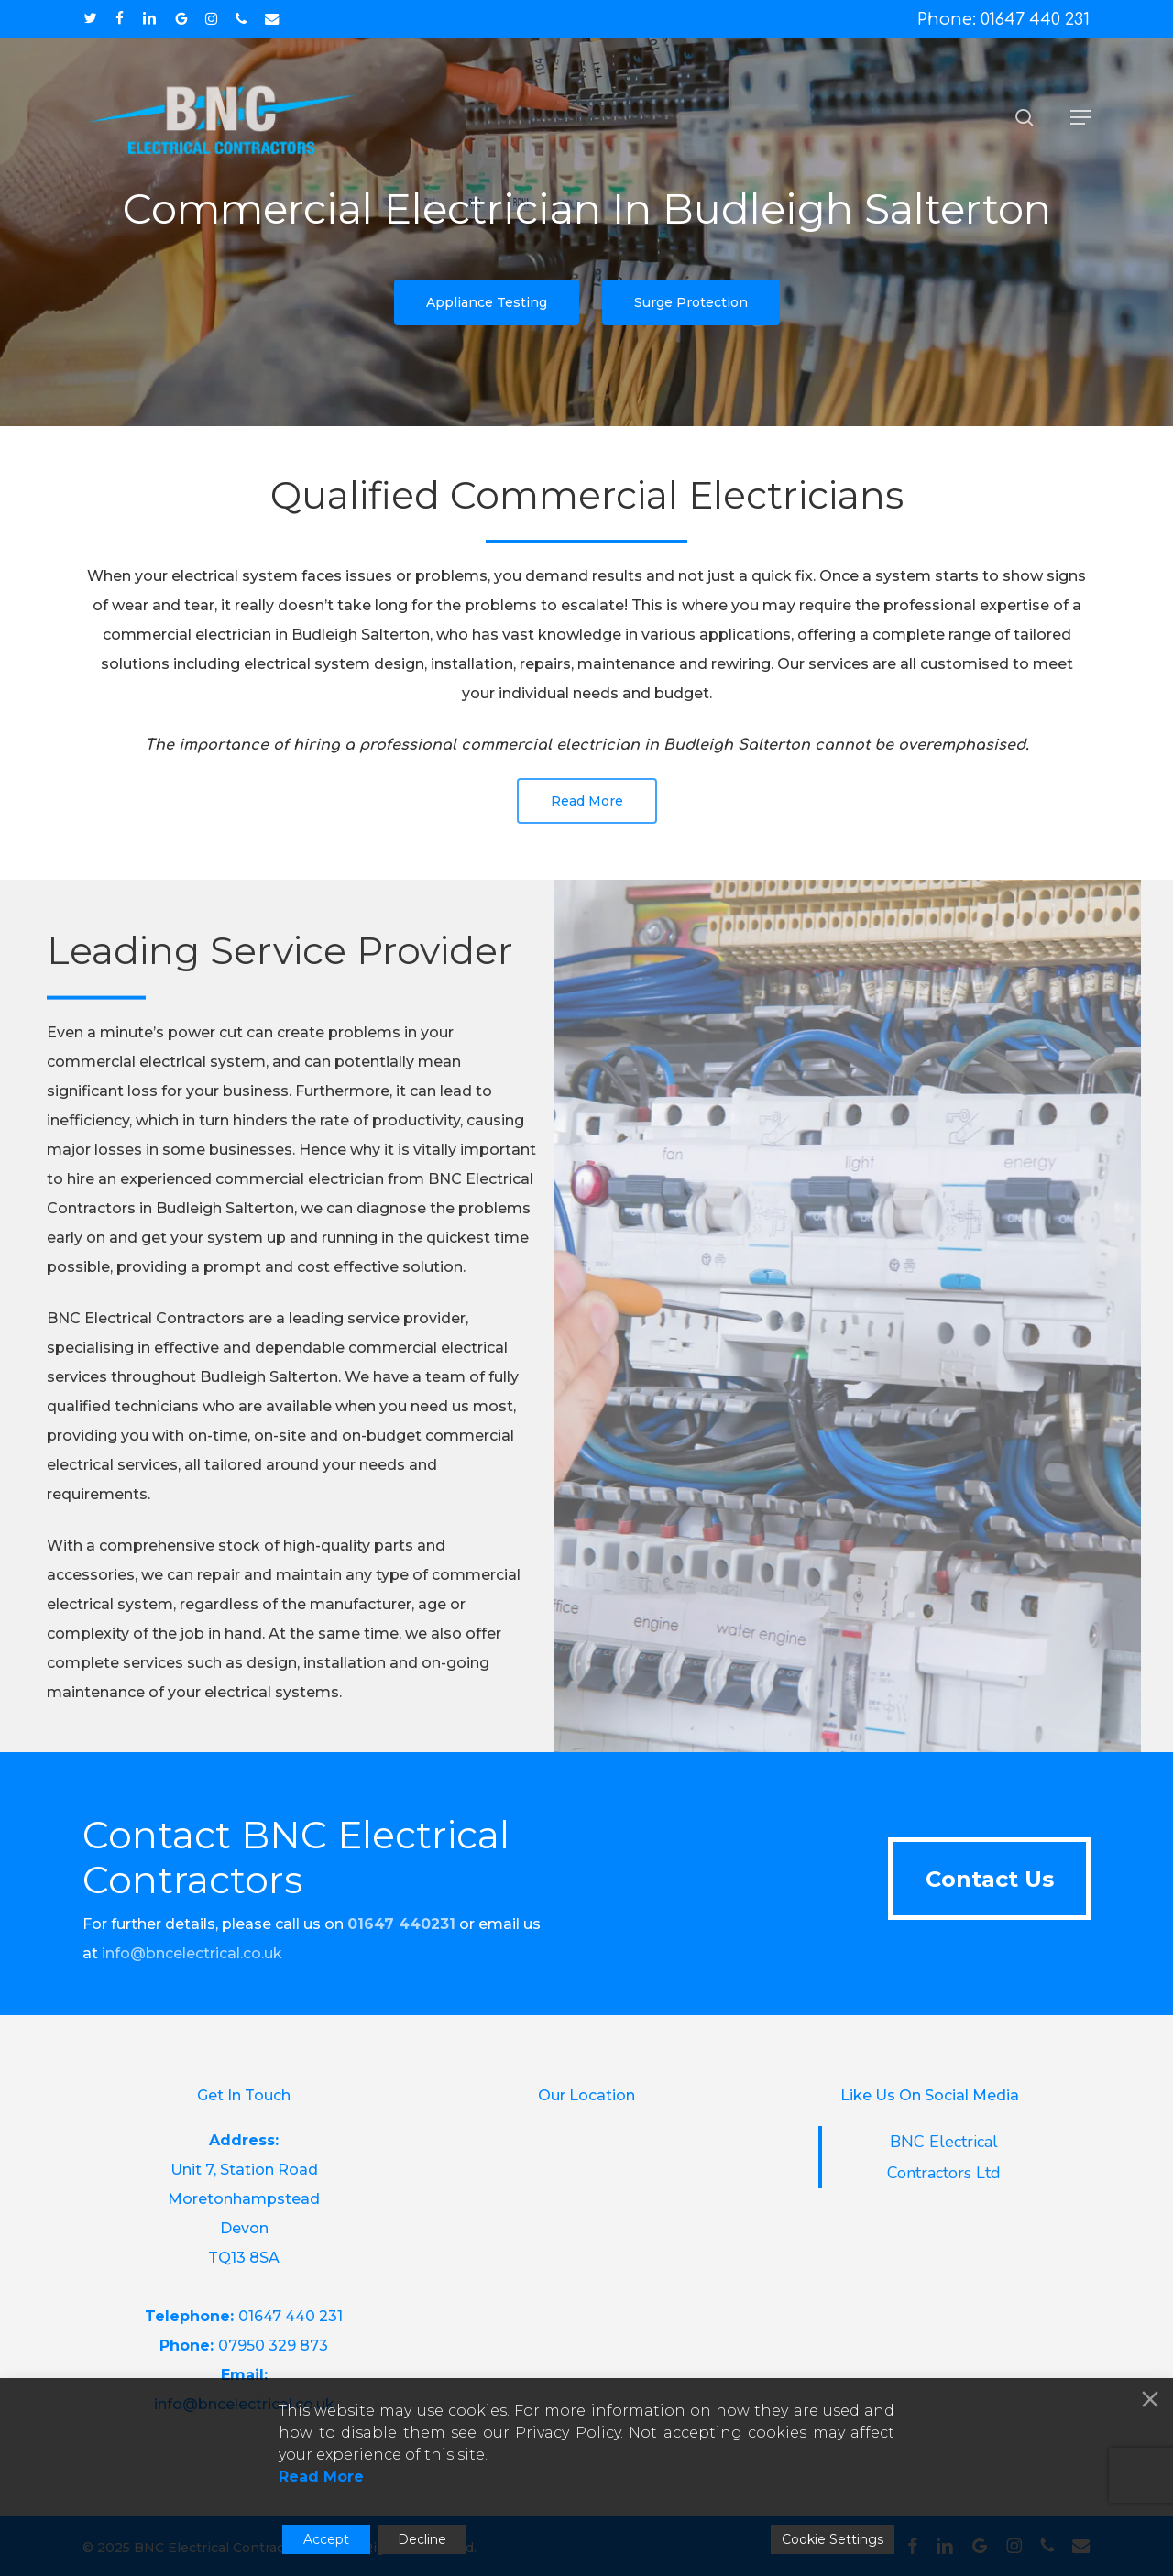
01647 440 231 (290, 2316)
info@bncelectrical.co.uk (192, 1953)
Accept (326, 2539)
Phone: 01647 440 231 (1003, 19)
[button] (1080, 117)
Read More (321, 2476)
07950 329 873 (273, 2345)
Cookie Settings (832, 2539)
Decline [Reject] (422, 2539)
